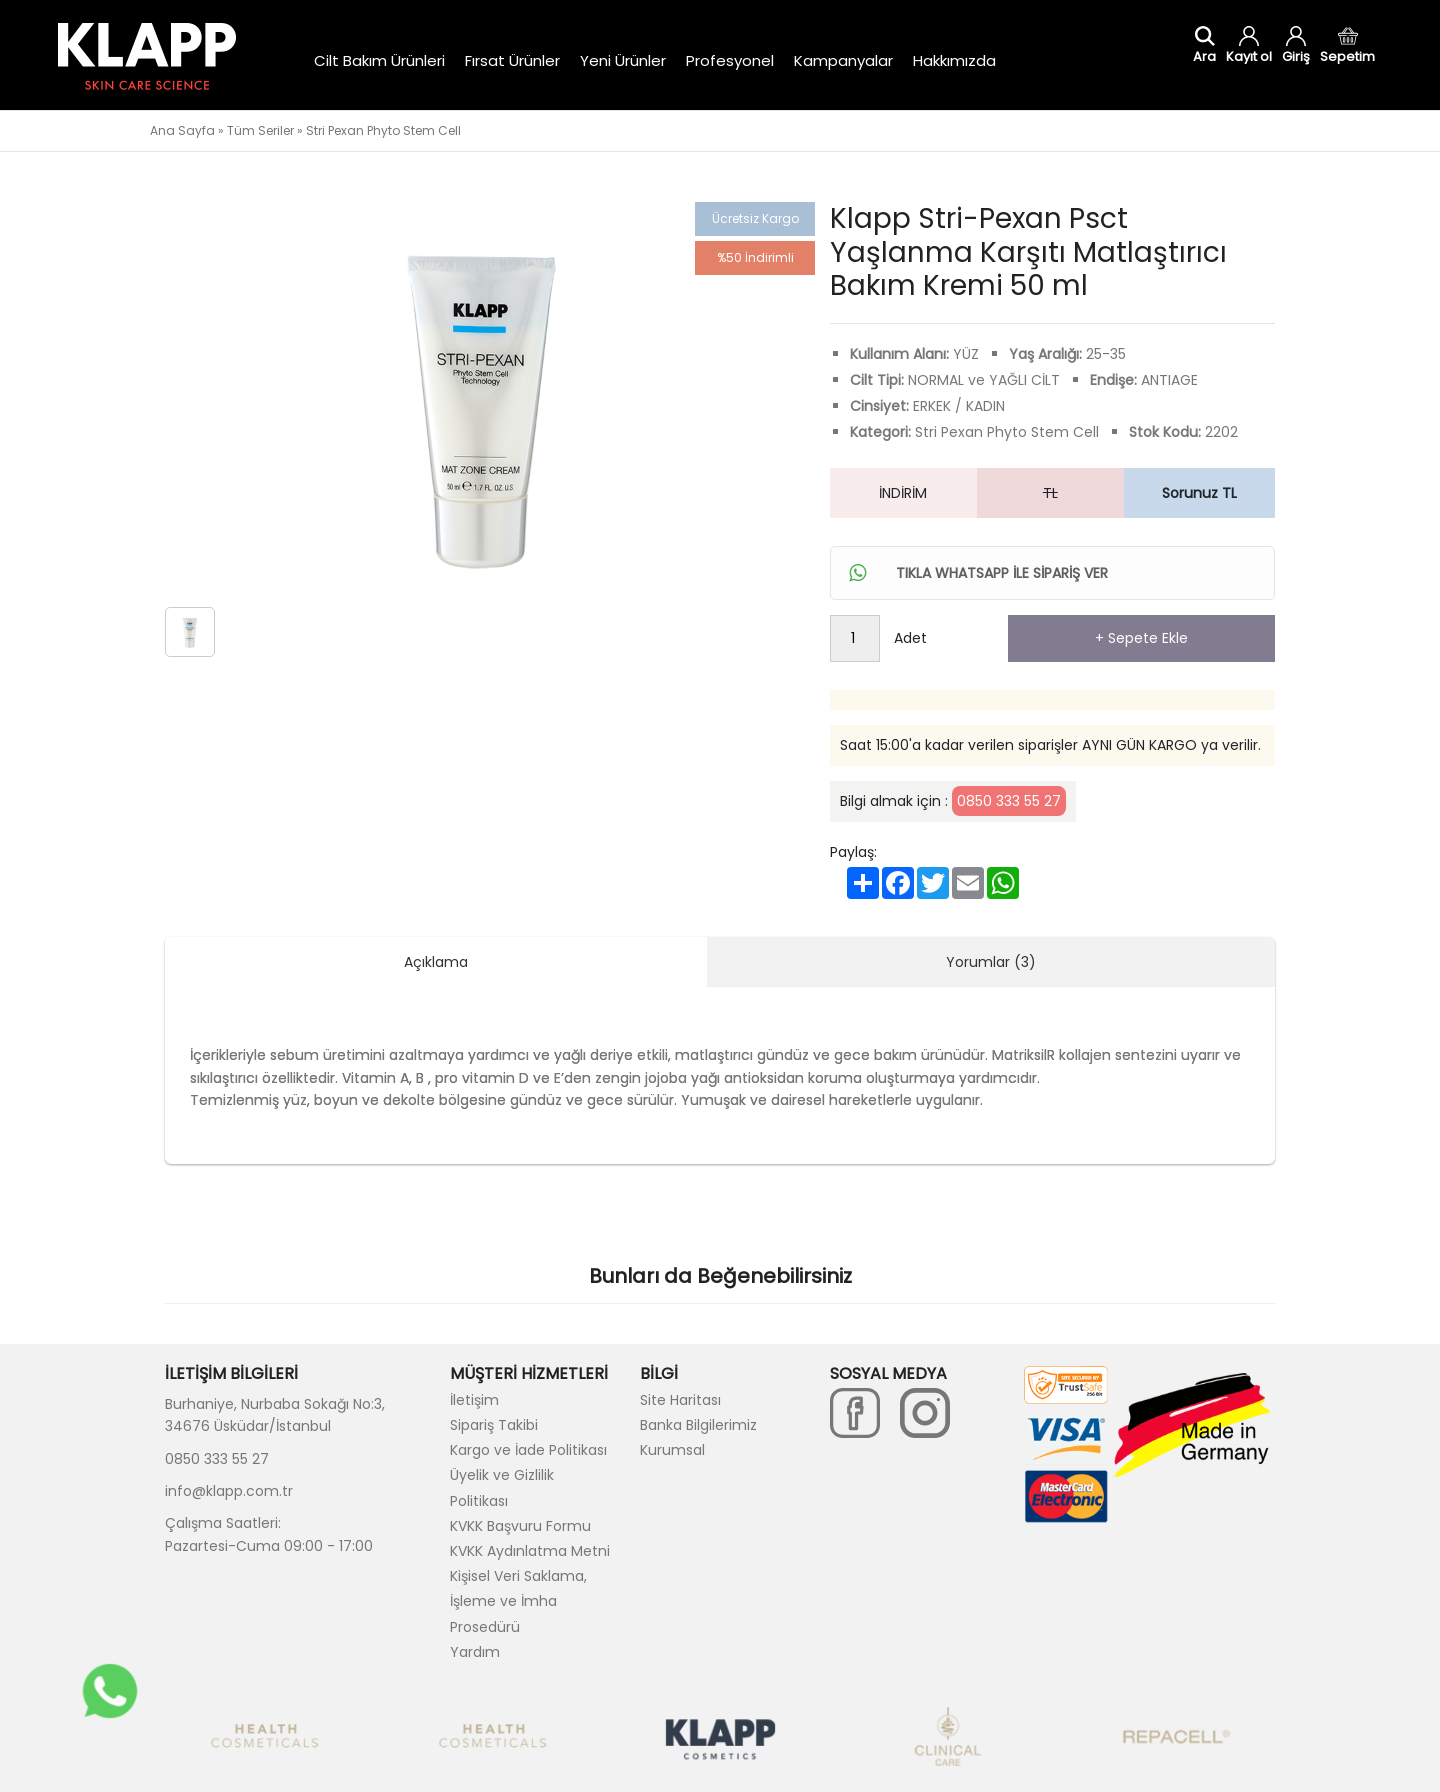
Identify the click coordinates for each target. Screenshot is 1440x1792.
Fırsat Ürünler (512, 60)
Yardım (475, 1652)
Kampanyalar (843, 60)
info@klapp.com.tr (229, 1491)
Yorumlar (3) (991, 962)
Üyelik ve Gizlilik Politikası (502, 1487)
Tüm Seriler (260, 130)
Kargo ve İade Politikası (528, 1450)
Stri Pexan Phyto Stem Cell (383, 130)
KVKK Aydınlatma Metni (530, 1551)
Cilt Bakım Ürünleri (379, 60)
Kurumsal (672, 1450)
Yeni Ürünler (623, 60)
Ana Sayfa (182, 130)
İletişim (474, 1400)
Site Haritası (680, 1400)
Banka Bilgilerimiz (698, 1425)
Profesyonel (730, 60)
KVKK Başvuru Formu (520, 1526)
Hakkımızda (954, 60)
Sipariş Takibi (494, 1425)
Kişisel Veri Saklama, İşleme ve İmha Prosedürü (518, 1601)
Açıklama (436, 962)
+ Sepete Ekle (1141, 638)
